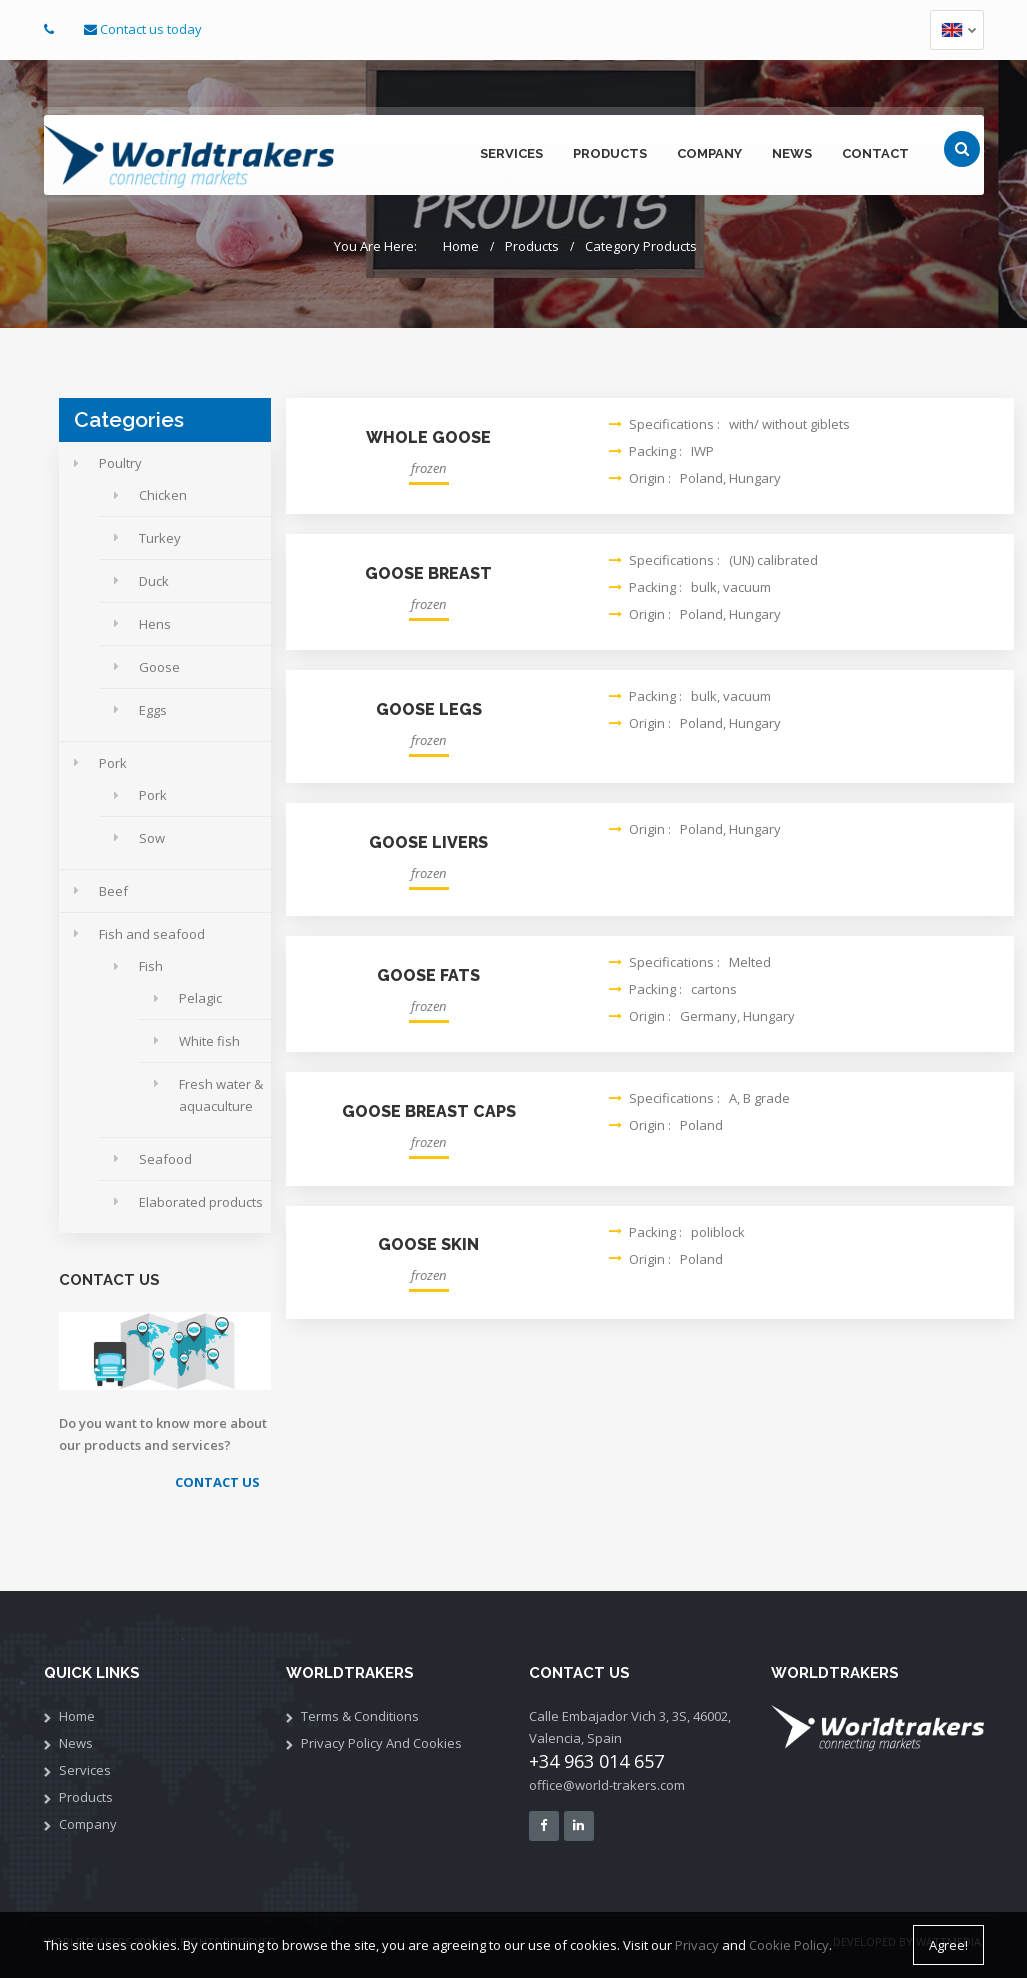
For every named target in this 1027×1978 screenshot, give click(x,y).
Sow (152, 838)
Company (88, 1824)
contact (875, 153)
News (76, 1743)
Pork (113, 763)
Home (461, 246)
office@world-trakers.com (607, 1785)
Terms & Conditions (360, 1716)
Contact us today (151, 29)
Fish (151, 966)
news (792, 153)
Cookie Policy (789, 1946)
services (511, 153)
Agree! (948, 1946)
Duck (154, 581)
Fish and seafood (152, 934)
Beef (113, 891)
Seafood (165, 1159)
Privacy (697, 1946)
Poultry (120, 463)
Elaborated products (201, 1202)
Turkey (160, 538)
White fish (209, 1041)
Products (532, 246)
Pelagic (200, 998)
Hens (155, 624)
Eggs (153, 710)
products (610, 153)
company (709, 153)
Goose (159, 667)
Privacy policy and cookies (381, 1743)
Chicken (163, 495)
